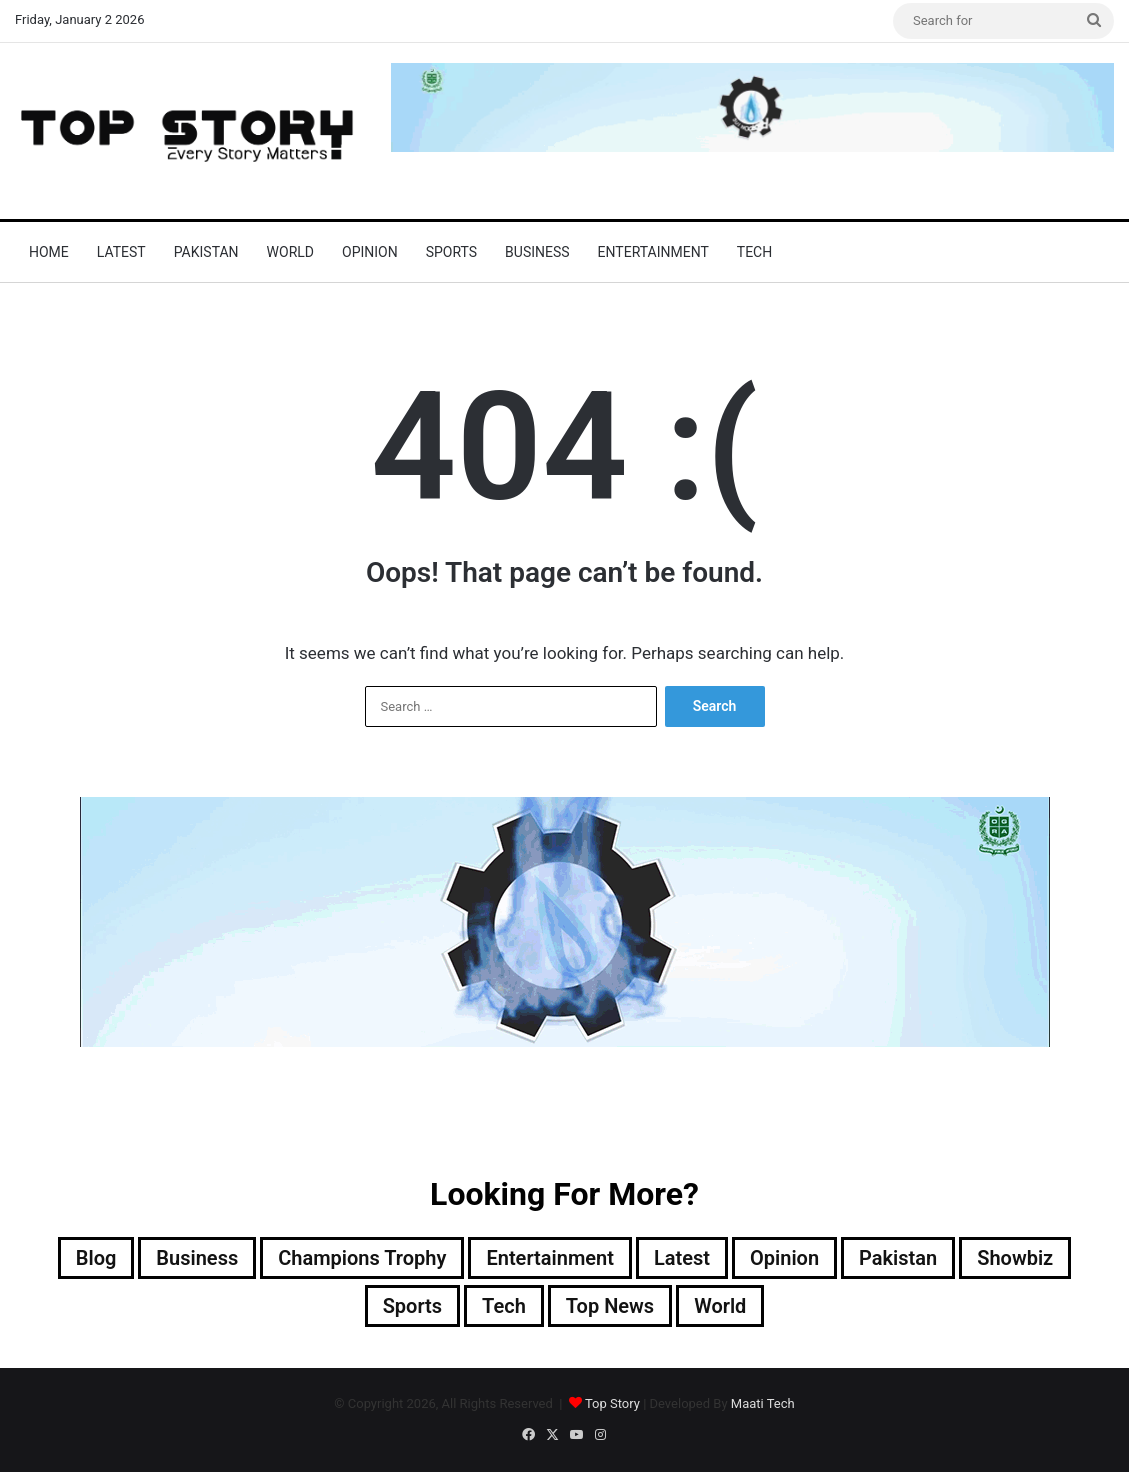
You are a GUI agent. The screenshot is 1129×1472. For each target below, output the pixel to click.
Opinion (370, 252)
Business (537, 252)
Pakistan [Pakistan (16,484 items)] (898, 1258)
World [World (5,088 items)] (720, 1306)
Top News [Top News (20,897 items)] (610, 1306)
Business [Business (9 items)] (197, 1258)
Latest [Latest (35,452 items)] (682, 1258)
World (290, 252)
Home (49, 252)
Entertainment (653, 252)
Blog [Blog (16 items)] (96, 1258)
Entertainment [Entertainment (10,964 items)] (549, 1258)
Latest (121, 252)
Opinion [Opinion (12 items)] (784, 1258)
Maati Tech (763, 1403)
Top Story (612, 1403)
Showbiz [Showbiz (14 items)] (1015, 1258)
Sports (451, 252)
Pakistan (206, 252)
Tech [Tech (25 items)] (504, 1306)
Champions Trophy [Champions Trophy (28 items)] (362, 1258)
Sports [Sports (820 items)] (412, 1306)
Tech (754, 252)
